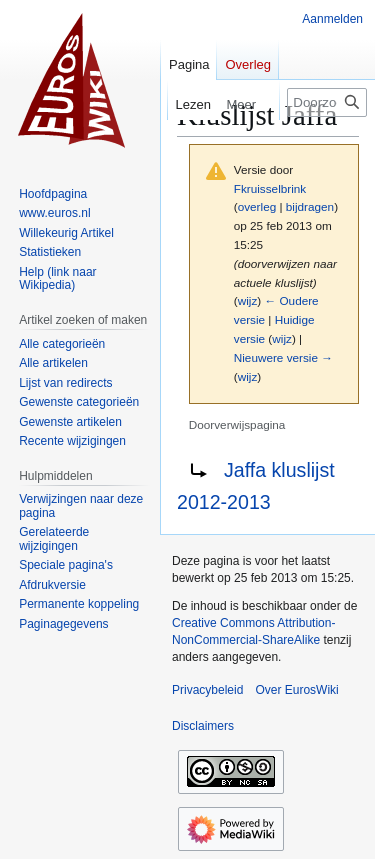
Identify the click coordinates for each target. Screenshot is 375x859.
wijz (248, 300)
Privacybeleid (207, 690)
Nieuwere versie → (283, 357)
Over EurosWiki (296, 690)
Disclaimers (203, 726)
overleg (257, 206)
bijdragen (310, 206)
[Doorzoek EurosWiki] (327, 102)
